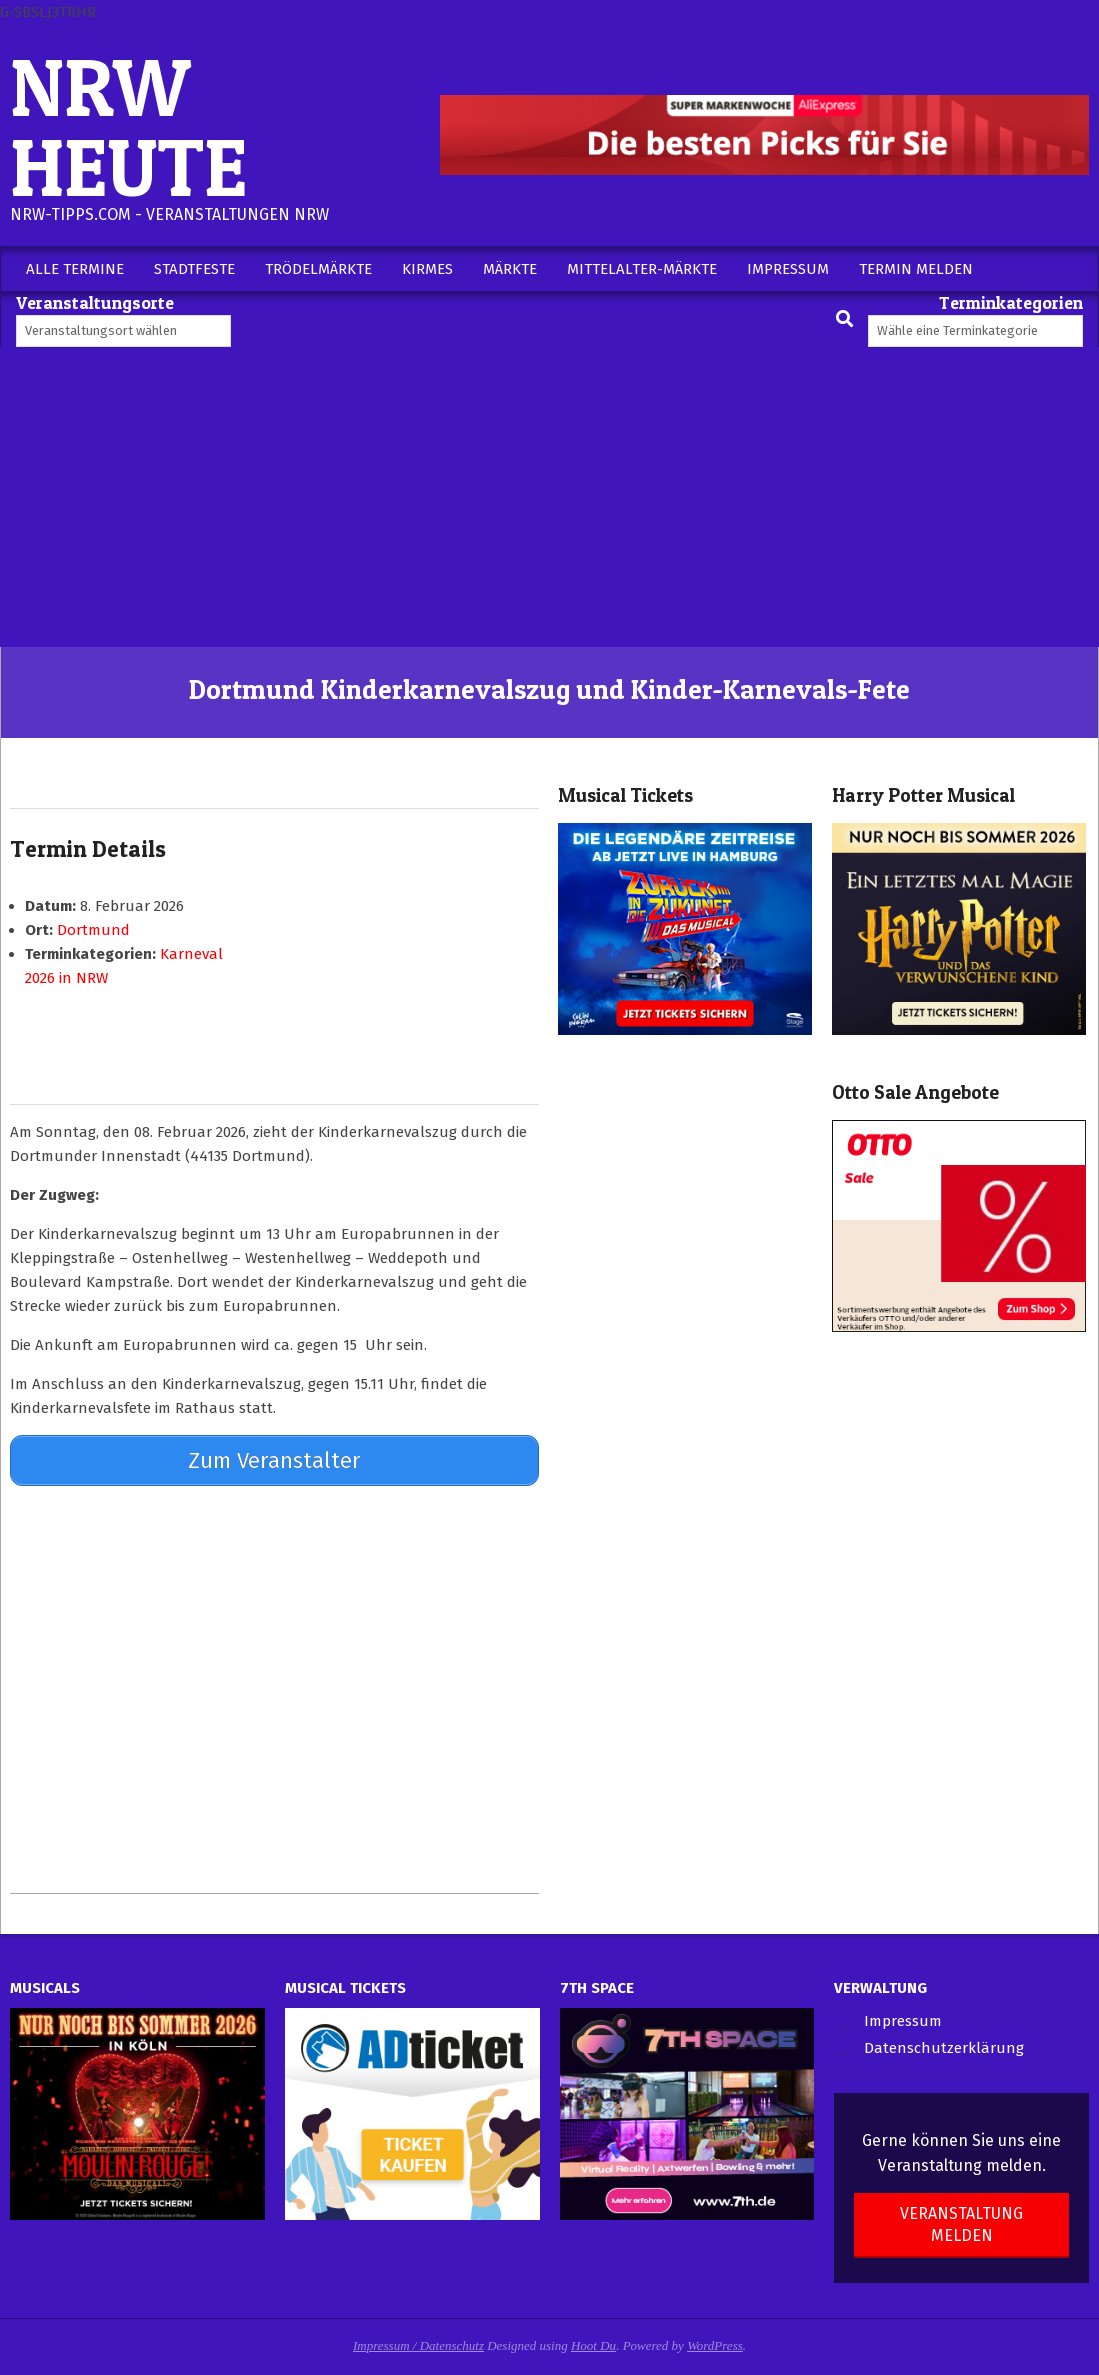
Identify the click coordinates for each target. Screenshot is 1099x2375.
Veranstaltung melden (961, 2222)
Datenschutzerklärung (944, 2046)
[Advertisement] (549, 497)
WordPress (715, 2342)
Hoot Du (593, 2342)
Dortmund (93, 930)
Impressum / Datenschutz (418, 2342)
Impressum (903, 2018)
